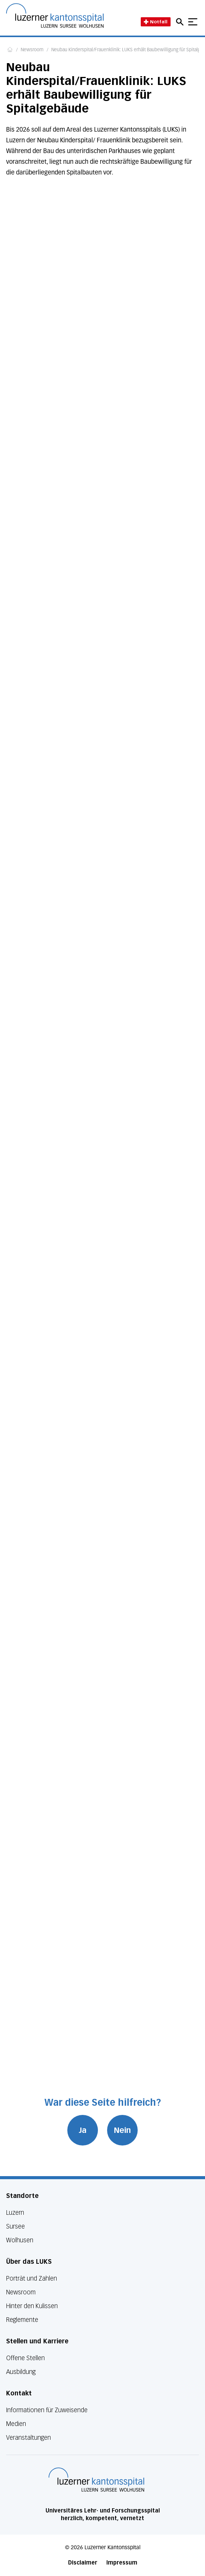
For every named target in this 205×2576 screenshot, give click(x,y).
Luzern (15, 2212)
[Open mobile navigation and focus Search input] (181, 22)
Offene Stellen (25, 2358)
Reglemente (22, 2319)
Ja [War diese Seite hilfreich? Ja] (82, 2130)
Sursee (15, 2226)
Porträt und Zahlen (31, 2278)
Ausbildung (21, 2371)
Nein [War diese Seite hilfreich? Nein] (122, 2130)
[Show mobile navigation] (193, 22)
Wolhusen (19, 2240)
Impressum (121, 2563)
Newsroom (32, 50)
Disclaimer (82, 2563)
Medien (16, 2424)
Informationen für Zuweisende (47, 2410)
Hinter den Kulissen (32, 2306)
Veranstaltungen (28, 2437)
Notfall (156, 21)
